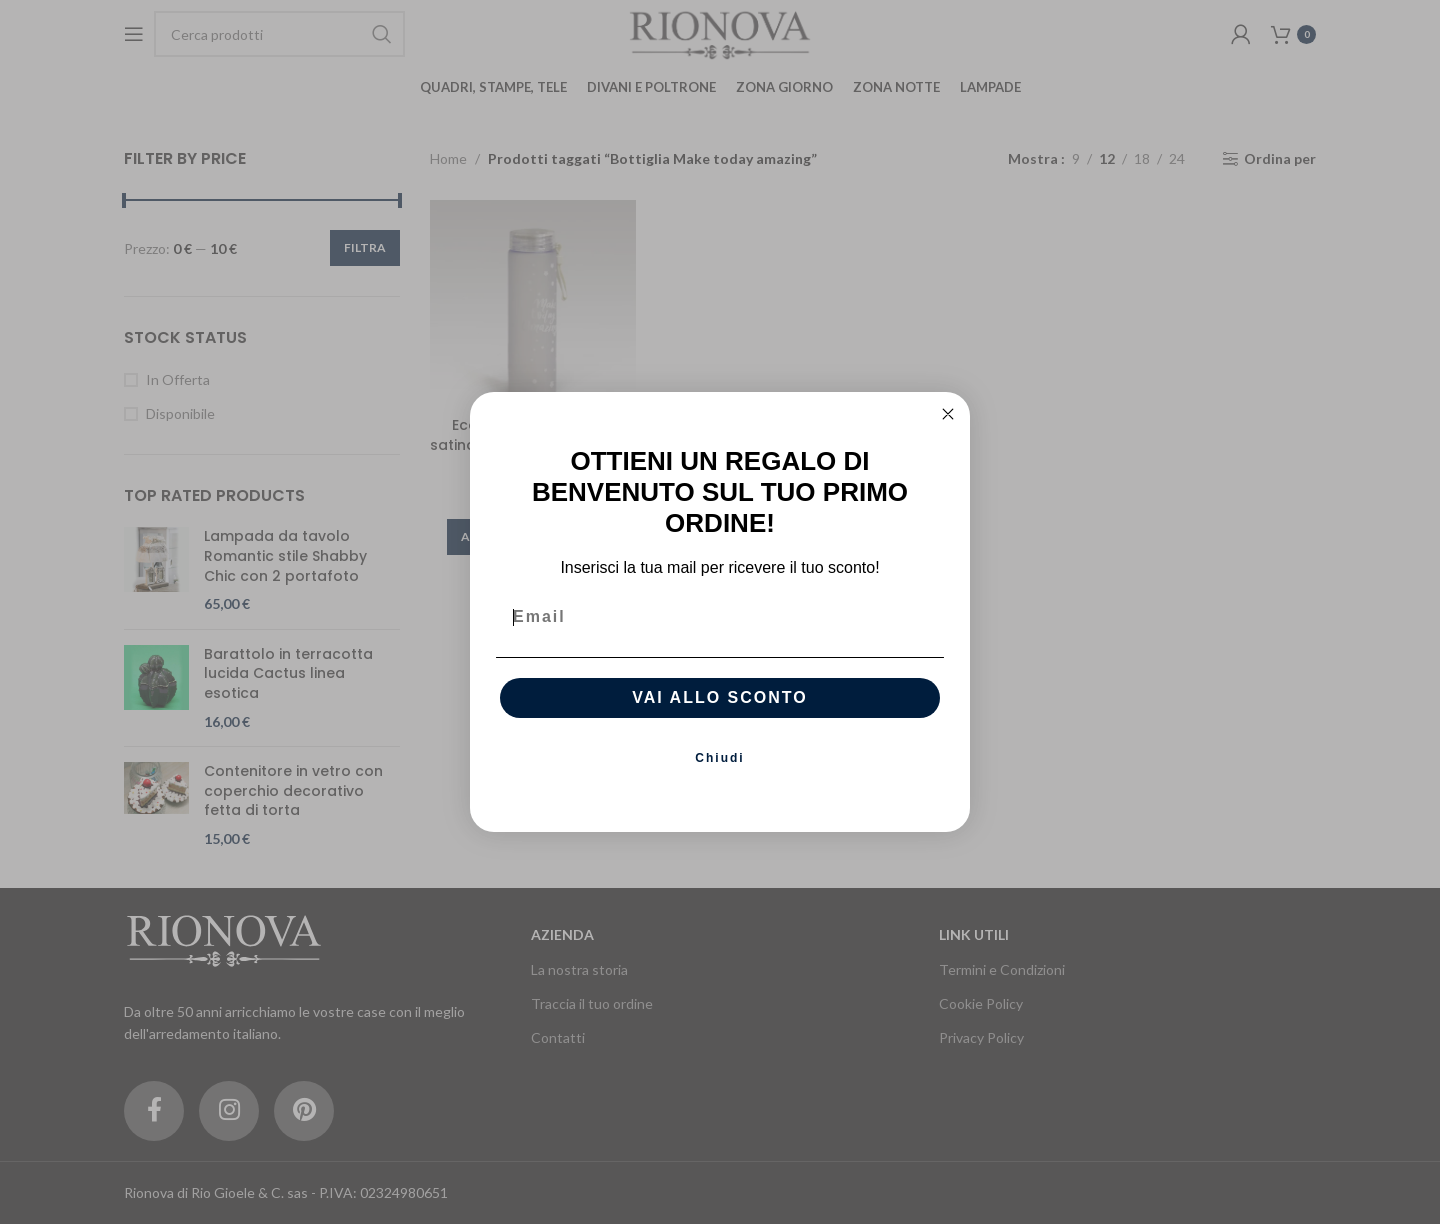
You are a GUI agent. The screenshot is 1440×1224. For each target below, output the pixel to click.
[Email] (720, 632)
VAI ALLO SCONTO (719, 712)
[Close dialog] (948, 429)
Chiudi (719, 773)
